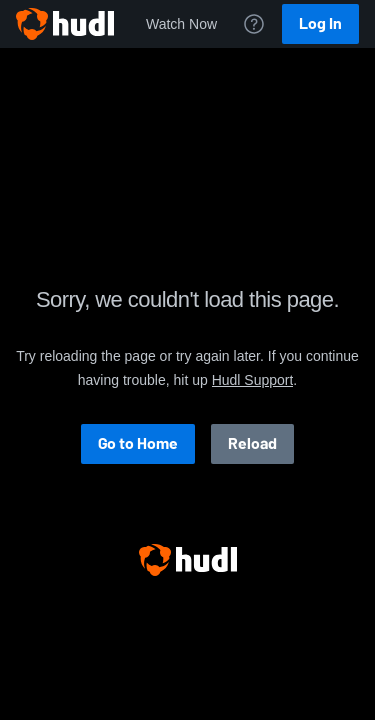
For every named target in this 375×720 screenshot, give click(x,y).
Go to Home (138, 443)
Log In (320, 23)
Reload (252, 443)
